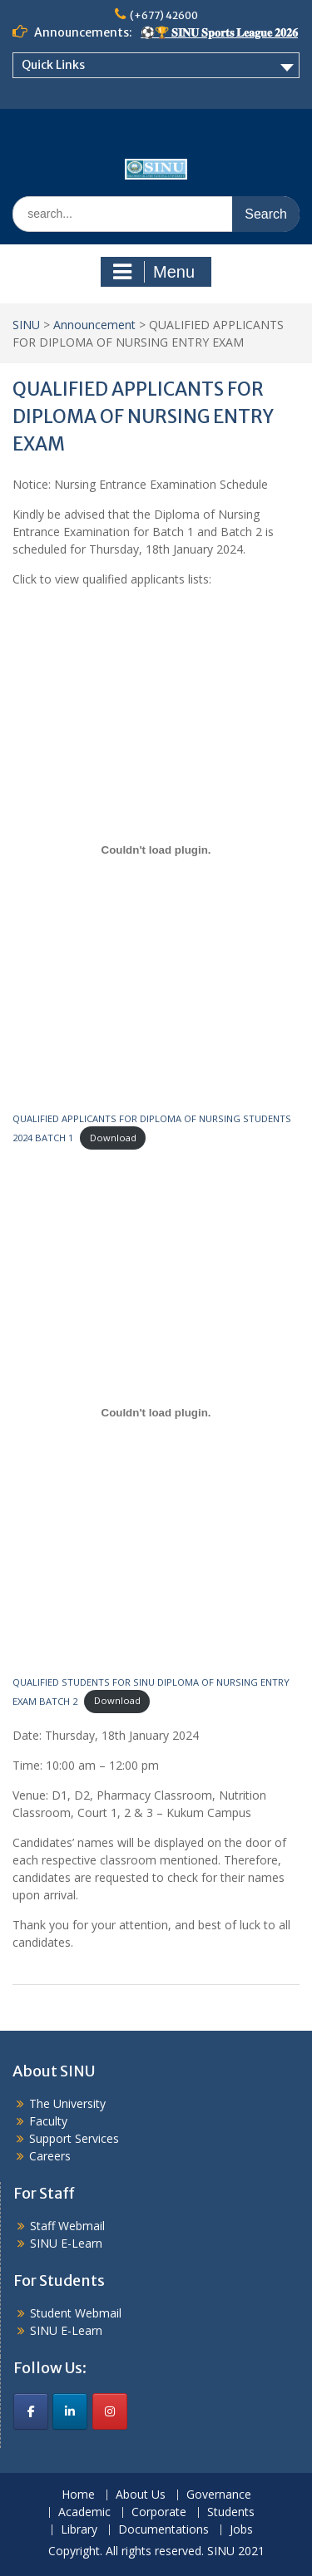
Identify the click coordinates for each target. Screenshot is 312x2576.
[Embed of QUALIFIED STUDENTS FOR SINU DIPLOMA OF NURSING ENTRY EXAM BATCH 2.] (156, 1413)
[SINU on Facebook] (30, 2411)
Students (231, 2512)
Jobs (241, 2529)
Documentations (163, 2529)
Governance (218, 2495)
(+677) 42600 (164, 15)
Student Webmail (75, 2313)
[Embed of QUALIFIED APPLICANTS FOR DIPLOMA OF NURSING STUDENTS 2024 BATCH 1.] (156, 849)
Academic (84, 2512)
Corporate (158, 2512)
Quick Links (53, 64)
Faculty (48, 2121)
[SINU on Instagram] (109, 2411)
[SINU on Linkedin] (69, 2411)
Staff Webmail (67, 2226)
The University (67, 2103)
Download (113, 1137)
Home (78, 2495)
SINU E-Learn (66, 2243)
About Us (141, 2495)
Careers (50, 2156)
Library (79, 2529)
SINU (26, 324)
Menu (154, 272)
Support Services (74, 2138)
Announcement (94, 324)
